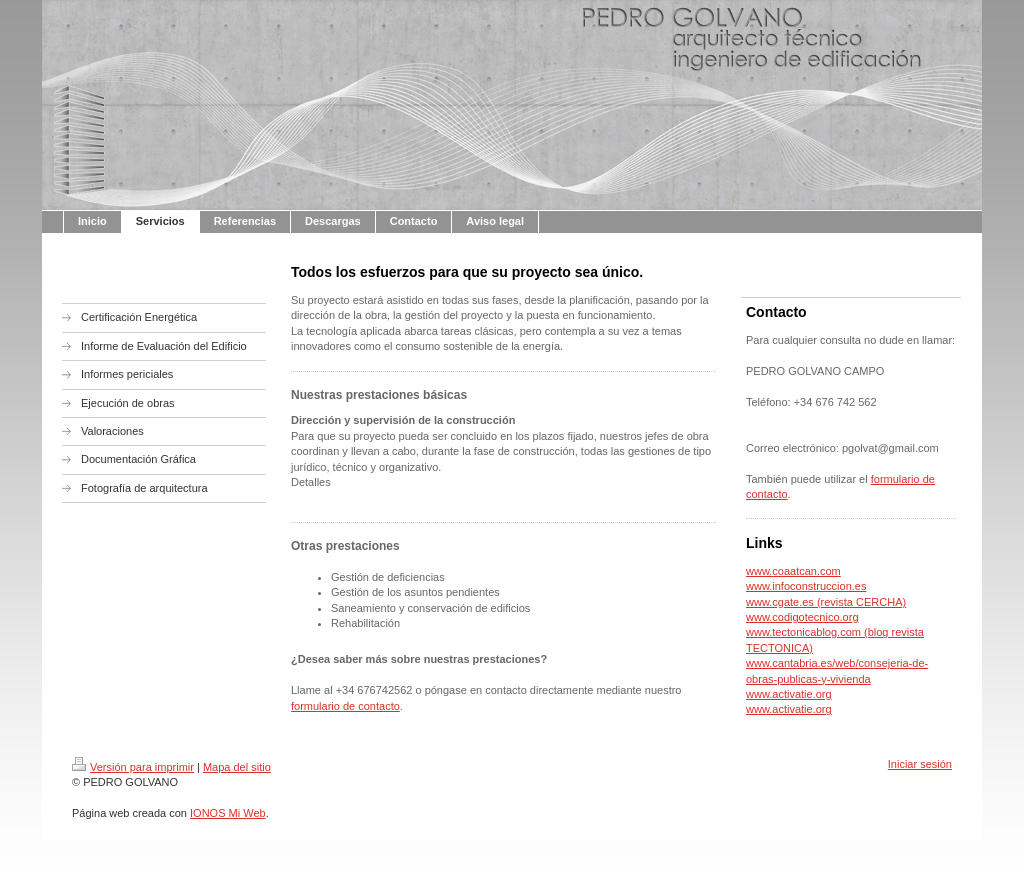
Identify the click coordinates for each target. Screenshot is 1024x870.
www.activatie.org (789, 694)
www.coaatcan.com (793, 571)
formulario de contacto (345, 706)
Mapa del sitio (237, 767)
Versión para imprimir (133, 767)
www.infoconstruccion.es (806, 586)
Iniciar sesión (920, 764)
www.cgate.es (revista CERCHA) (826, 602)
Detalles (311, 482)
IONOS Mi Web (228, 813)
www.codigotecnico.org (802, 617)
